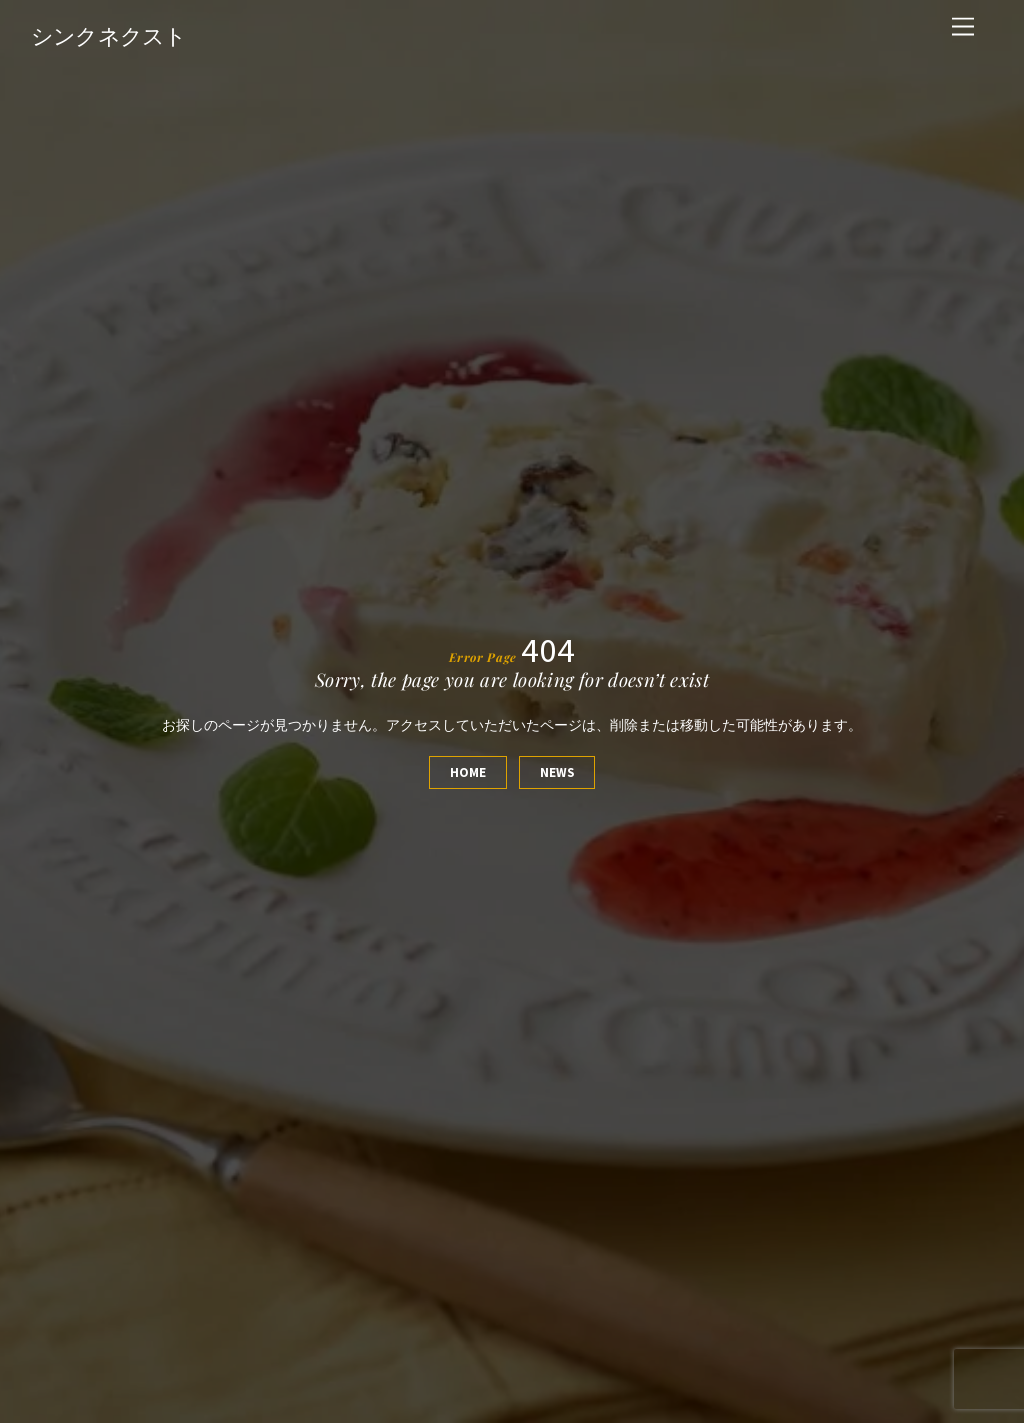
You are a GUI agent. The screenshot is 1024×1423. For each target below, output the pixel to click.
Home (468, 772)
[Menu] (963, 27)
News (557, 772)
